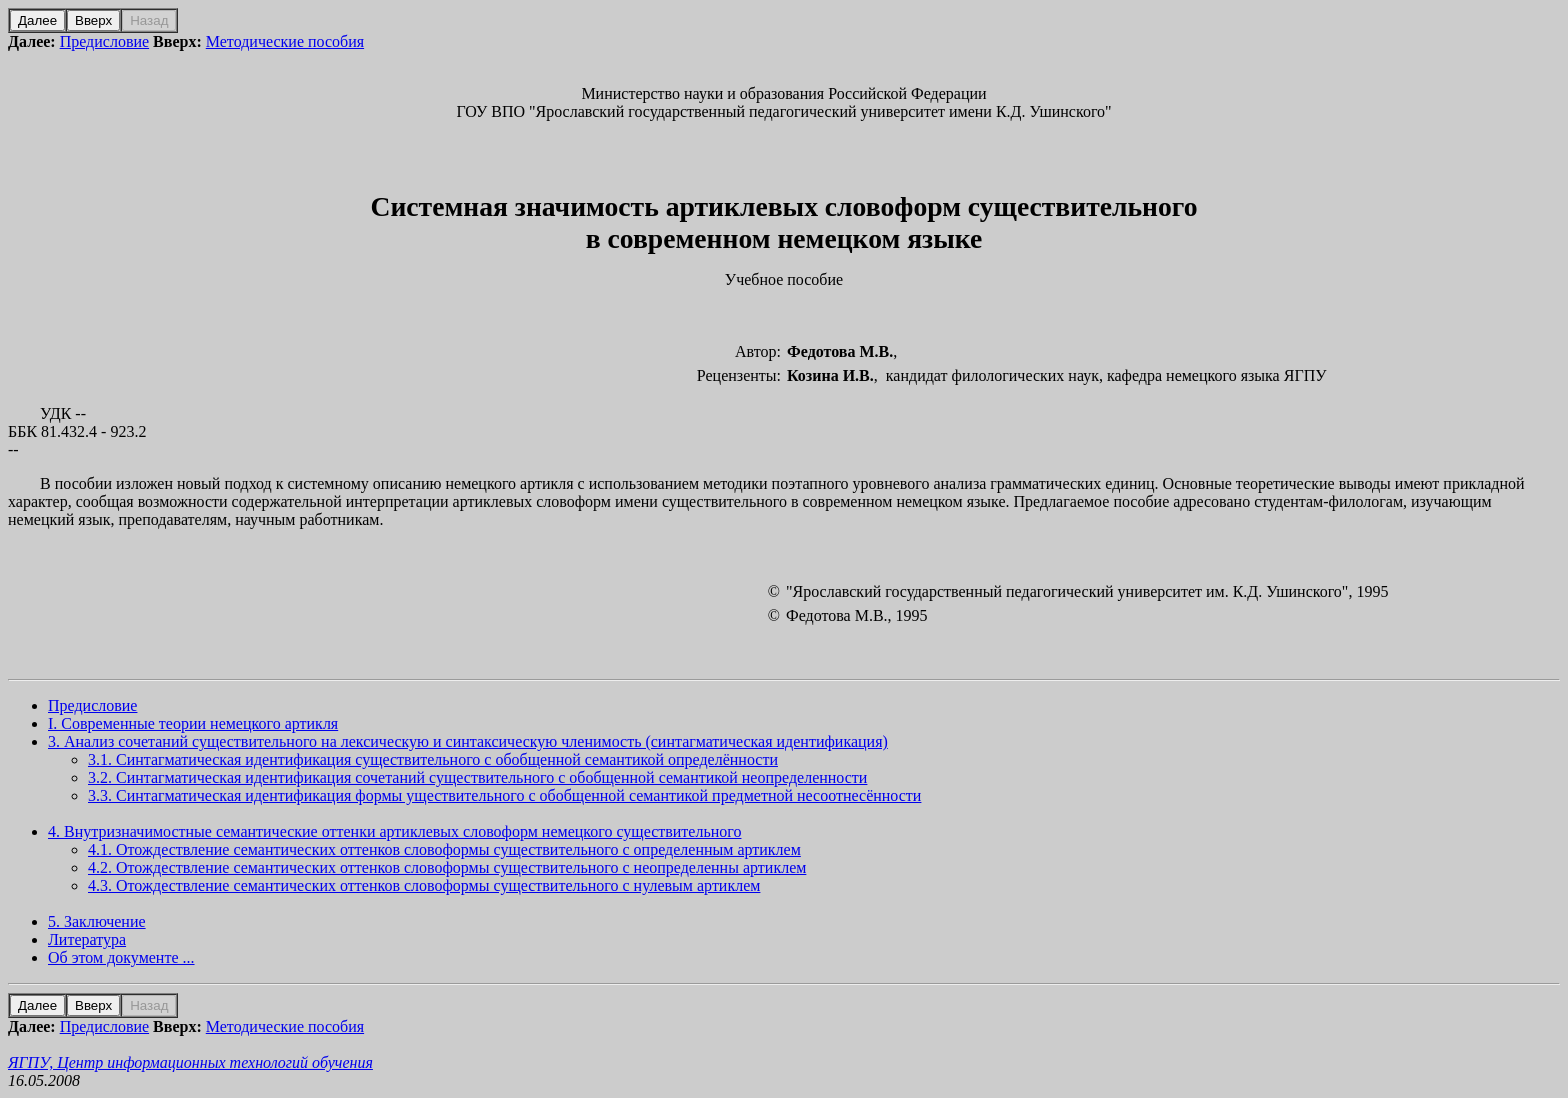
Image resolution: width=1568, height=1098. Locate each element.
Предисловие (104, 41)
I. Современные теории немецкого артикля (193, 723)
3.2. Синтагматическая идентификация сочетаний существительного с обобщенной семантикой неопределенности (477, 777)
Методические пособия (285, 41)
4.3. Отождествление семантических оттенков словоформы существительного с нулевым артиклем (424, 885)
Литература (87, 939)
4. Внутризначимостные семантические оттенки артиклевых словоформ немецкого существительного (394, 831)
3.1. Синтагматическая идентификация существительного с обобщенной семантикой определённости (433, 759)
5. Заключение (97, 921)
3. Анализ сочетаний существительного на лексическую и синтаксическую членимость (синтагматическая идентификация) (468, 741)
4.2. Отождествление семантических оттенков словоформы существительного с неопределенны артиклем (447, 867)
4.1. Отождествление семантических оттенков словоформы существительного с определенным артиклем (444, 849)
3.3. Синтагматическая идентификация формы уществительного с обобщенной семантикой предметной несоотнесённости (504, 795)
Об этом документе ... (121, 957)
